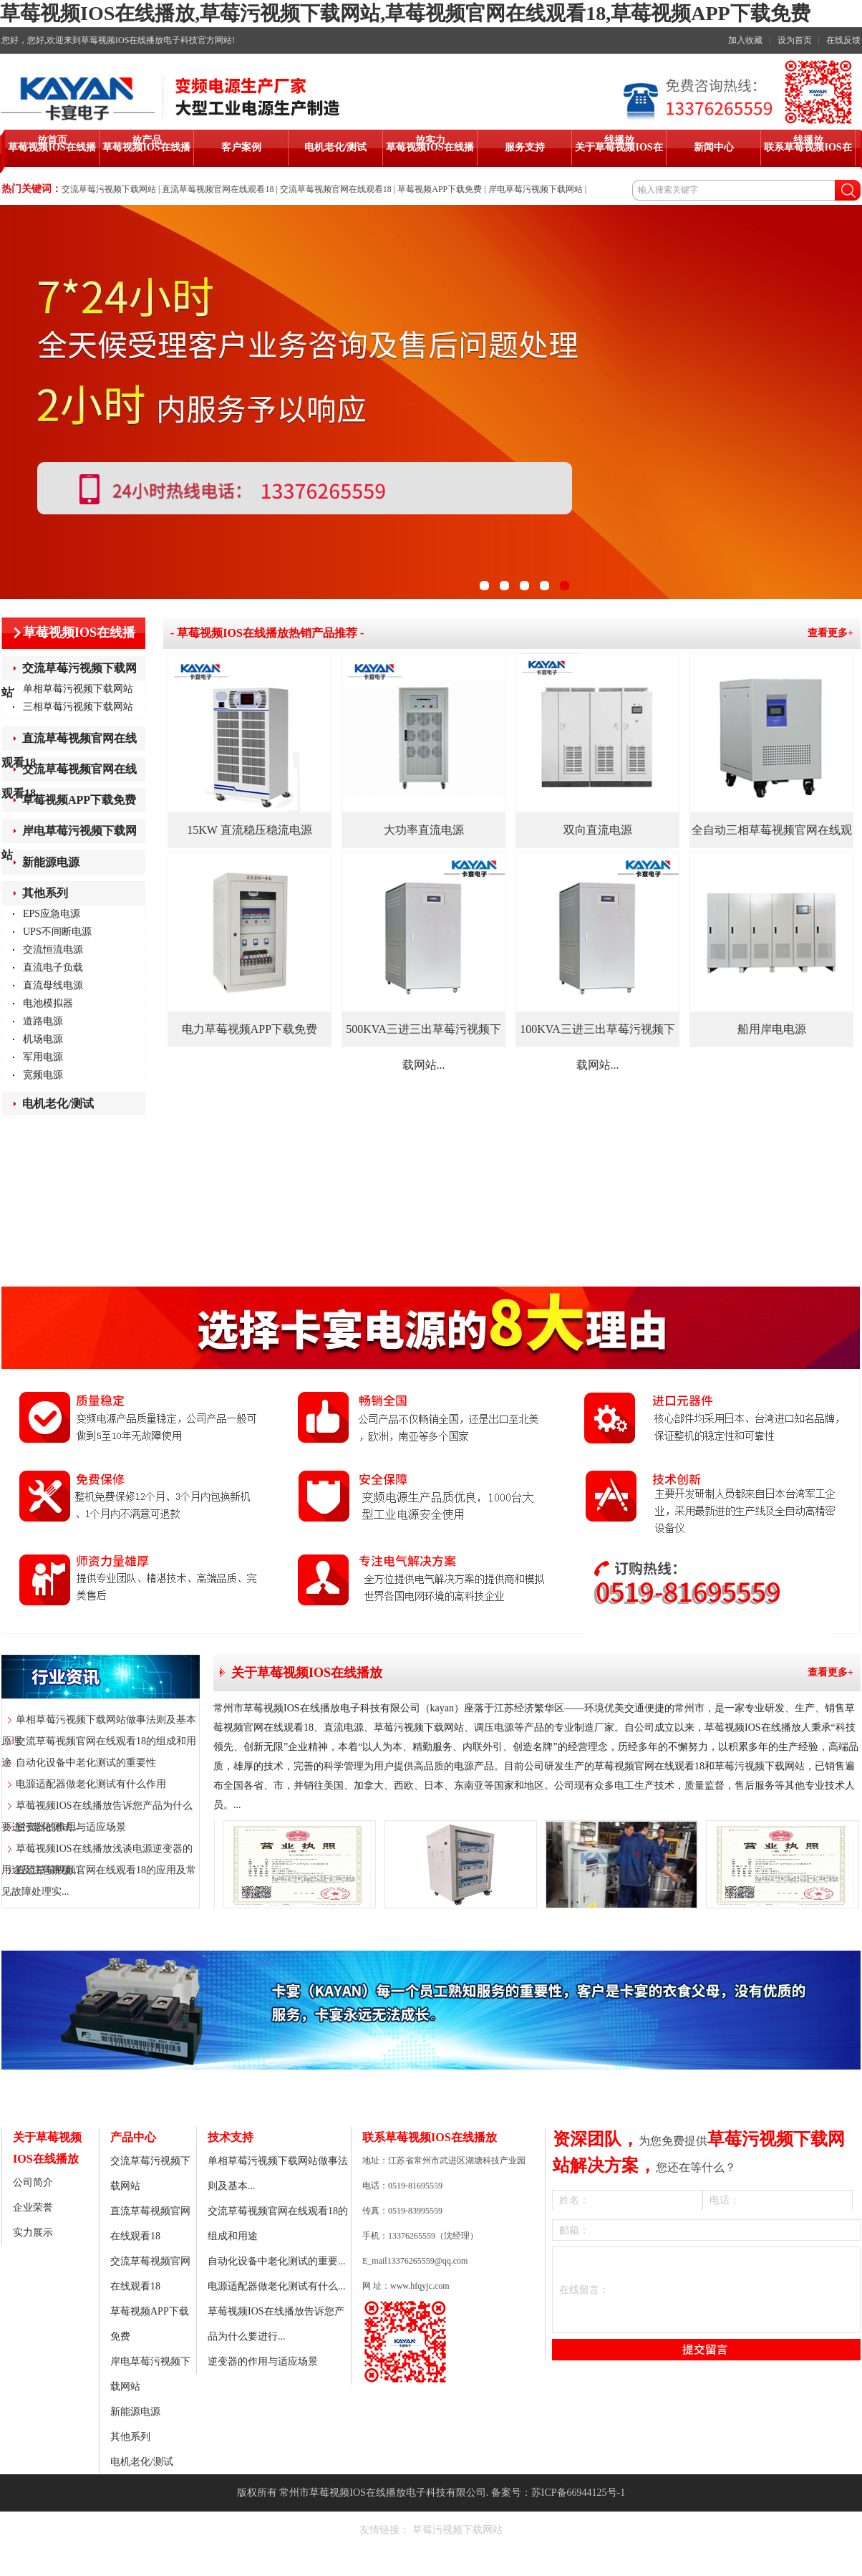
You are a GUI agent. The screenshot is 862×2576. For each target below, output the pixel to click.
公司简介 (33, 2182)
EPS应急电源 (51, 913)
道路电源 (43, 1021)
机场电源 (43, 1039)
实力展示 (33, 2232)
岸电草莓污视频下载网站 (535, 189)
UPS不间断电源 (57, 931)
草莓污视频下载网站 (457, 2529)
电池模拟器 (48, 1003)
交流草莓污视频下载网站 (109, 189)
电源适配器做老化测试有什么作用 (91, 1784)
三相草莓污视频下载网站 (78, 706)
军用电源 (43, 1057)
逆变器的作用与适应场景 (71, 1827)
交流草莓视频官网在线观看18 (336, 189)
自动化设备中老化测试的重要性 (86, 1762)
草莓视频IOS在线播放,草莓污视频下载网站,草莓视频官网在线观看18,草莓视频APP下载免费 (405, 13)
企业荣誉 (33, 2207)
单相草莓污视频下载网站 (78, 688)
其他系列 (45, 893)
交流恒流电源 (53, 949)
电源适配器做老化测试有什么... (277, 2286)
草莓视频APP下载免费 (439, 189)
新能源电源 (50, 862)
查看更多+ (830, 633)
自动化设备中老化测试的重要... (277, 2261)
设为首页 (795, 40)
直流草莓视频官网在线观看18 (217, 189)
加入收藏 (745, 40)
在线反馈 (843, 40)
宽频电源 (43, 1075)
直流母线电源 (53, 985)
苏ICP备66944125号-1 (578, 2492)
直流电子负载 (53, 967)
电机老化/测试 (58, 1103)
